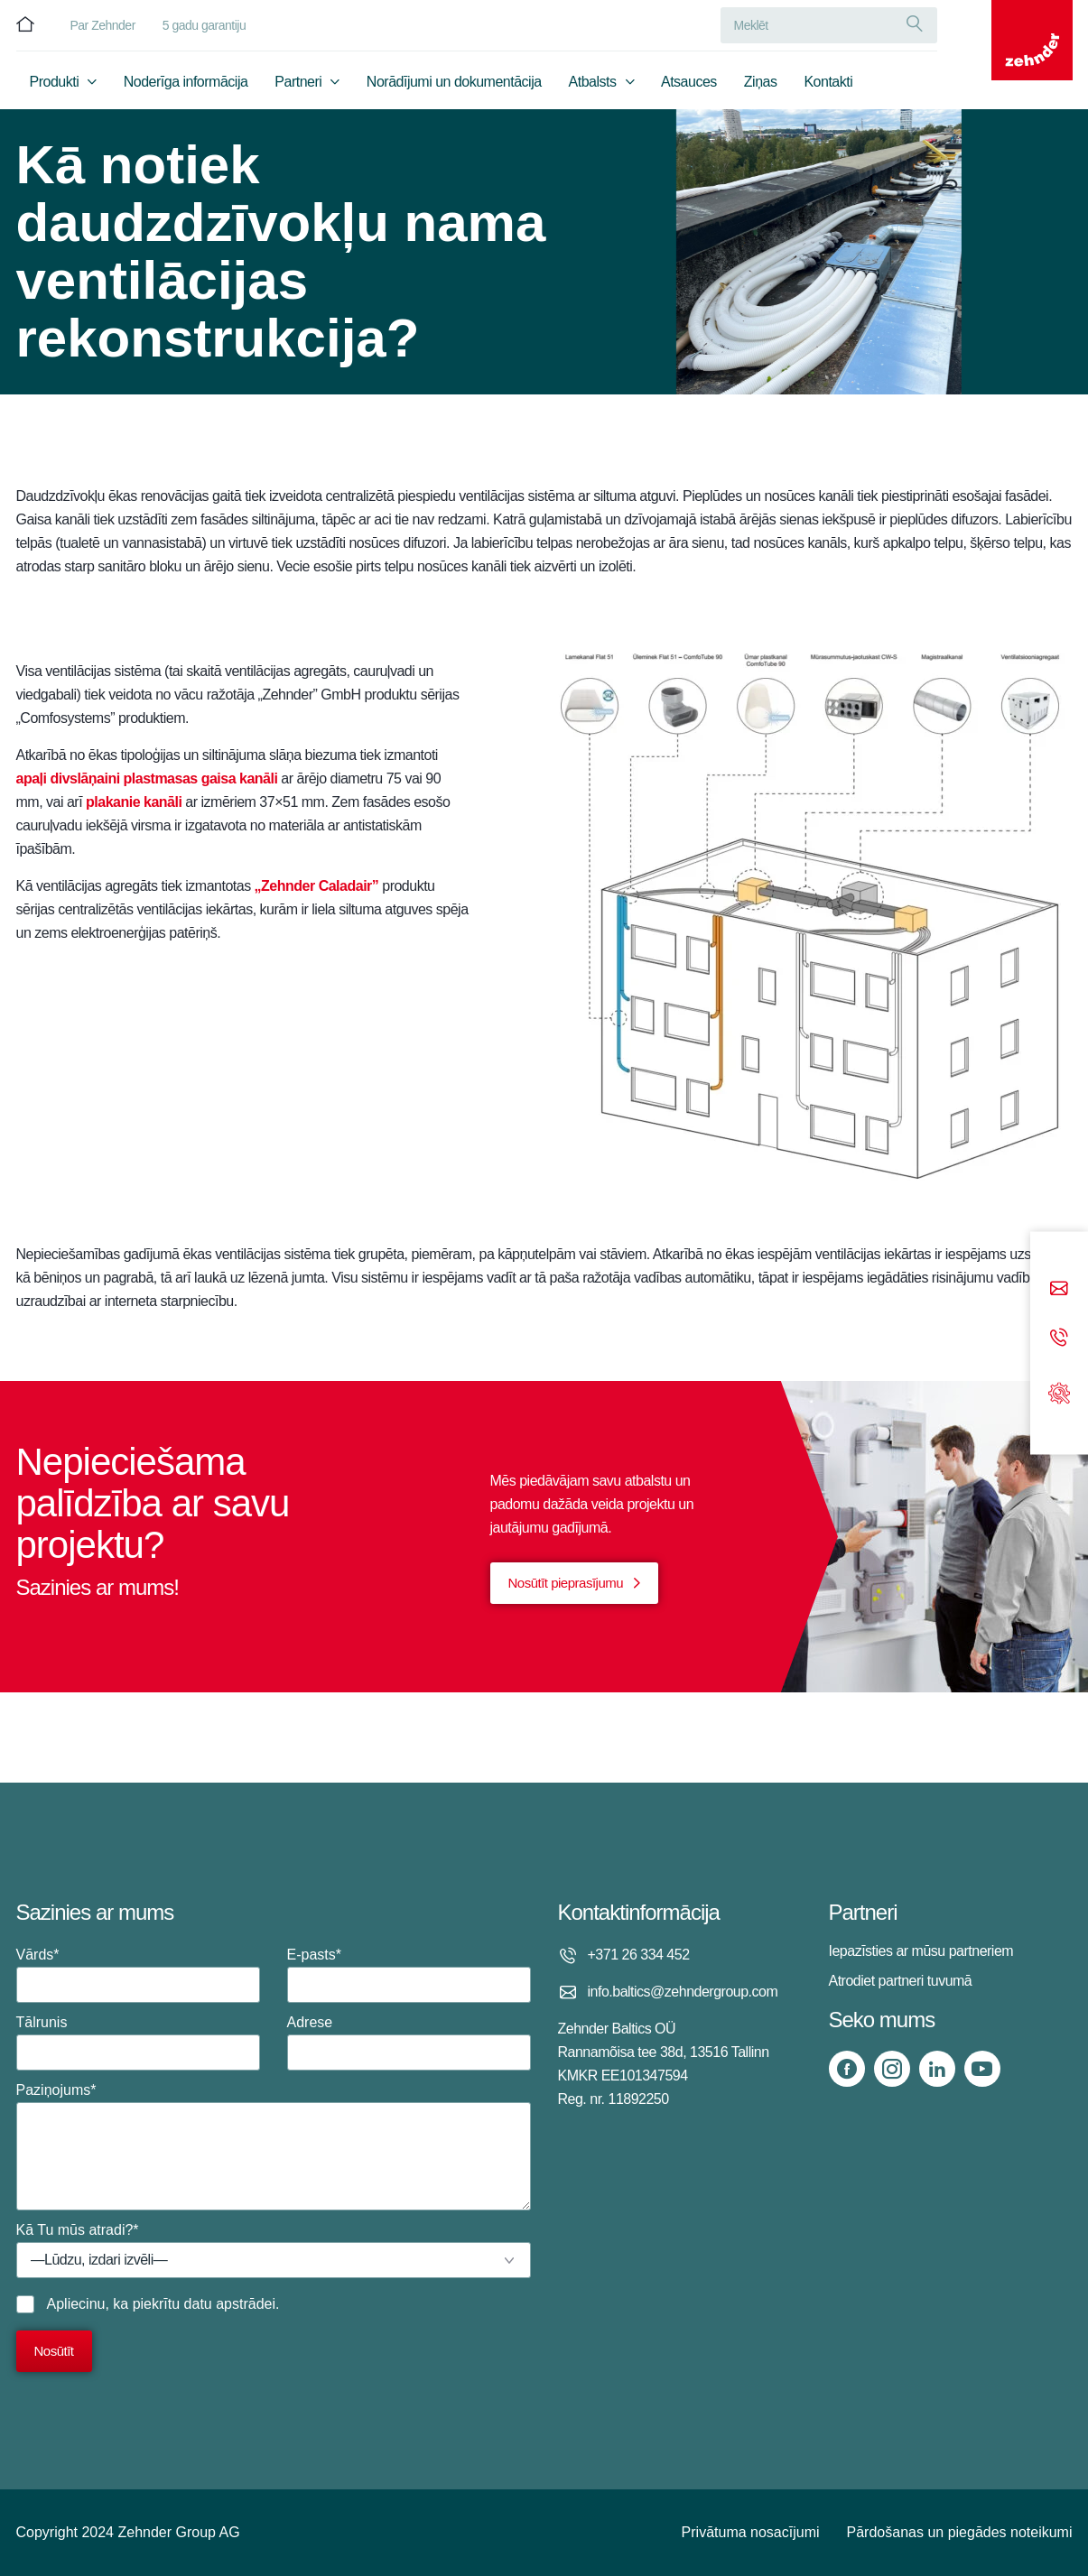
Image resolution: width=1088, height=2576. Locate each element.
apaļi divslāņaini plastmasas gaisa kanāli (147, 778)
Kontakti (828, 87)
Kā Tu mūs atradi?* (273, 2250)
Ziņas (760, 87)
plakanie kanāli (133, 802)
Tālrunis (138, 2043)
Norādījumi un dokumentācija (454, 87)
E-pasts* (409, 1975)
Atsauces (689, 87)
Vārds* (138, 1975)
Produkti (54, 87)
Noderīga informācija (186, 87)
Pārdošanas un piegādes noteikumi (960, 2532)
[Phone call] (1059, 1338)
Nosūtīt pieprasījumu (566, 1582)
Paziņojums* (273, 2146)
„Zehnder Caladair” (317, 886)
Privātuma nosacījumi (751, 2532)
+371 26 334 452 (639, 1954)
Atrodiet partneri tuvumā (900, 1980)
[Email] (1059, 1289)
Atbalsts (593, 87)
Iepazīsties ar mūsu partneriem (921, 1951)
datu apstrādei (229, 2304)
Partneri (297, 87)
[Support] (1059, 1391)
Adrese (409, 2043)
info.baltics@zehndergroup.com (683, 1991)
